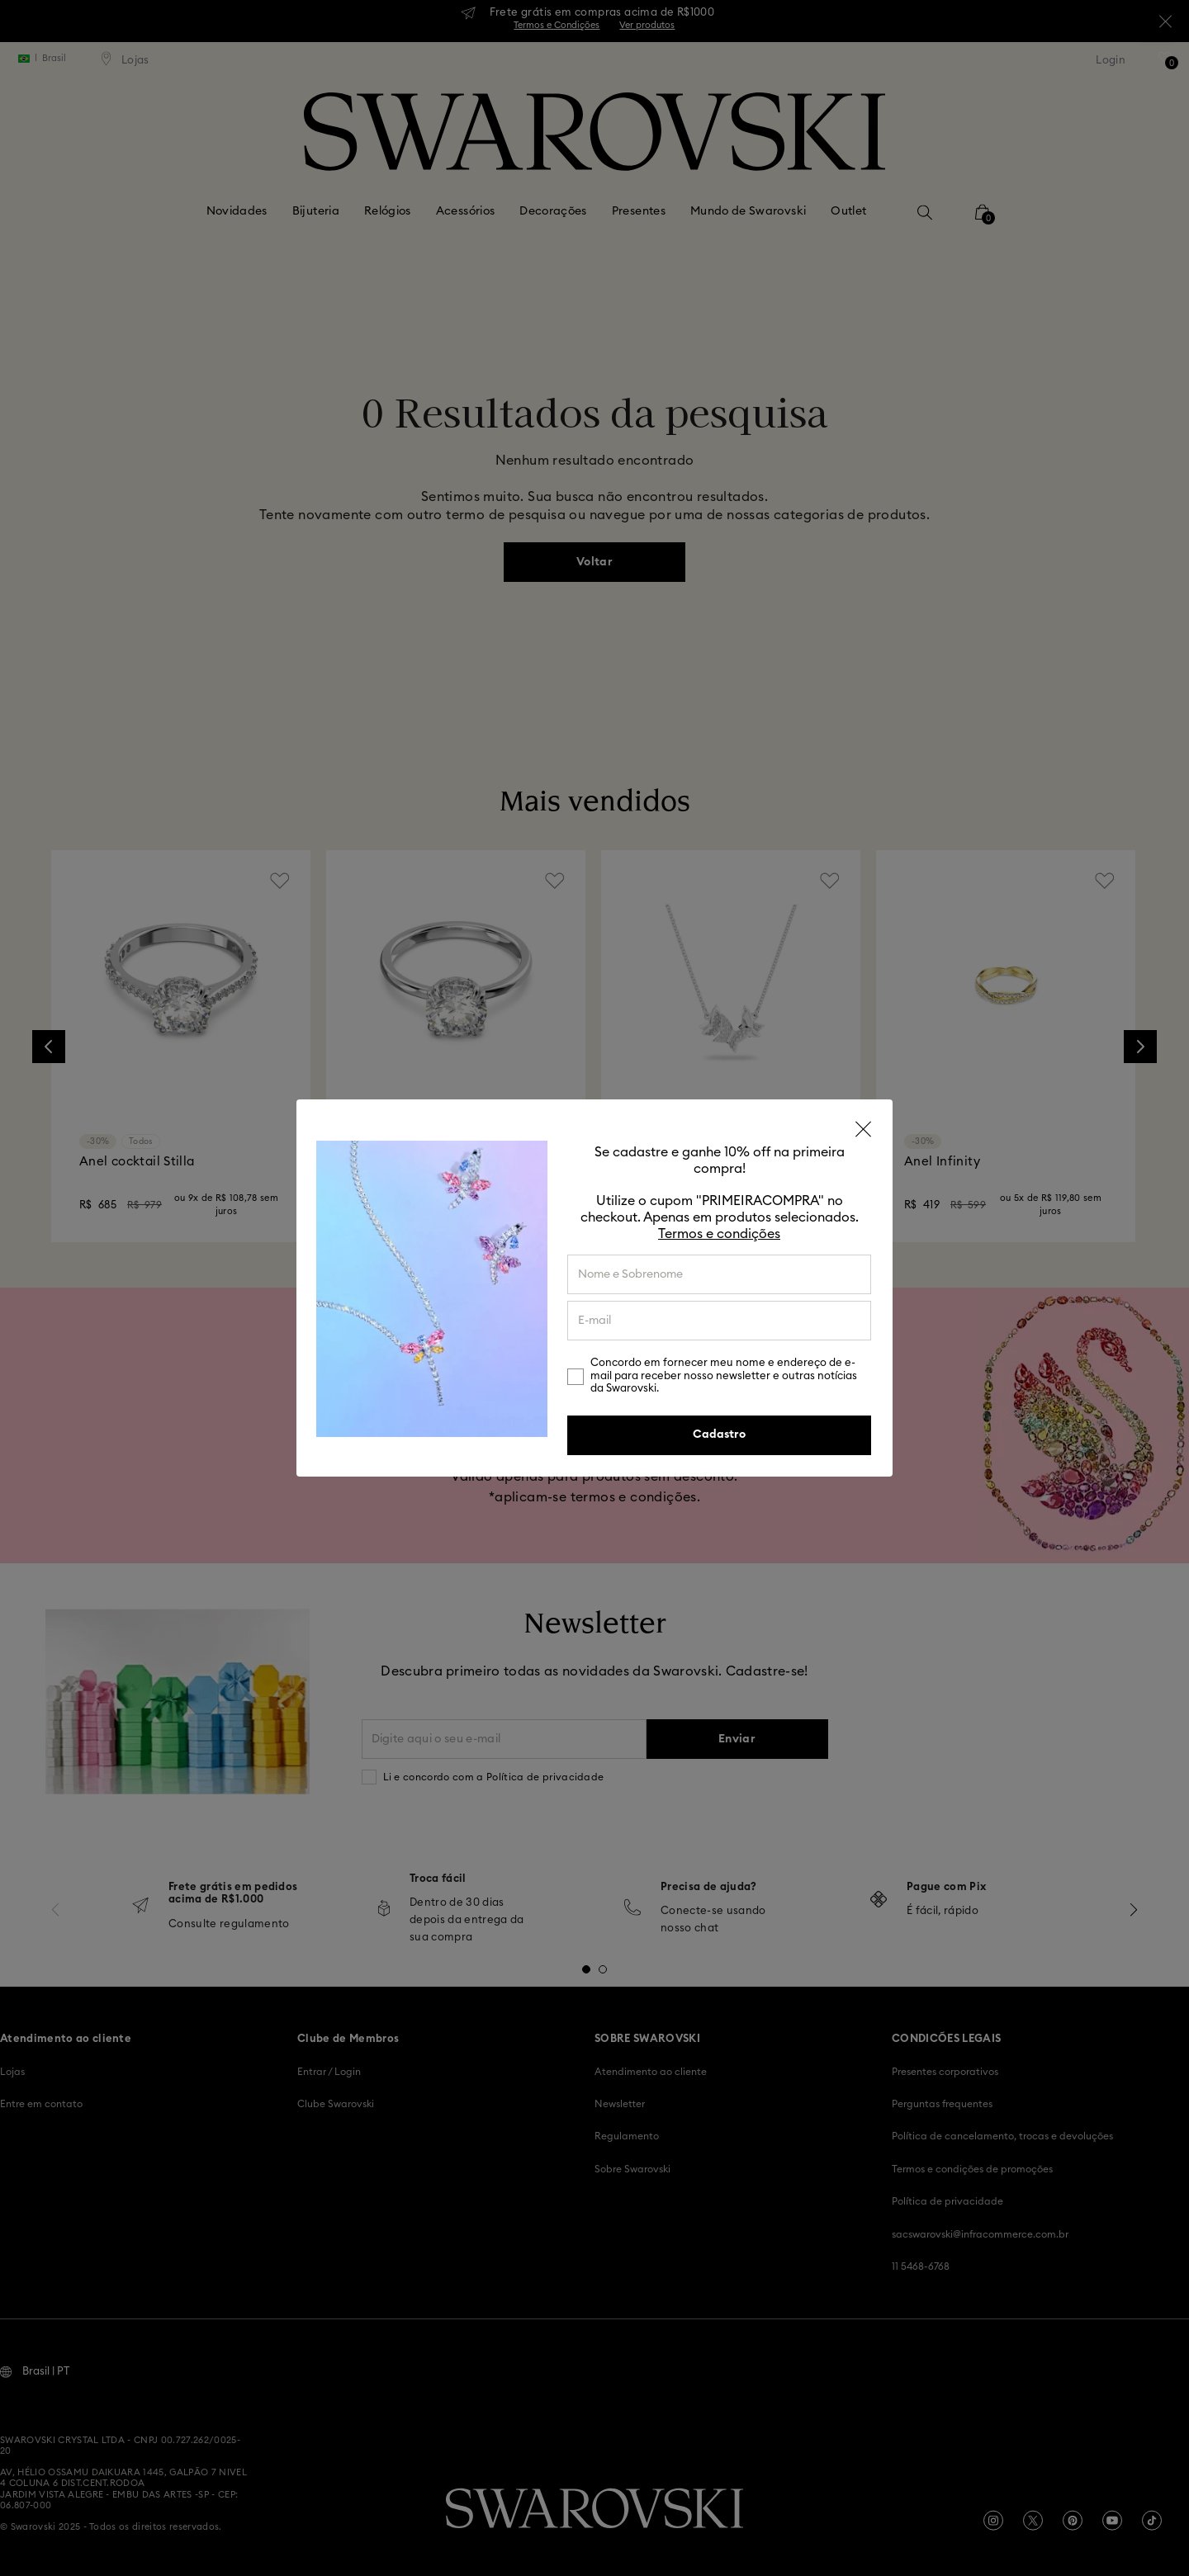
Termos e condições (719, 1234)
